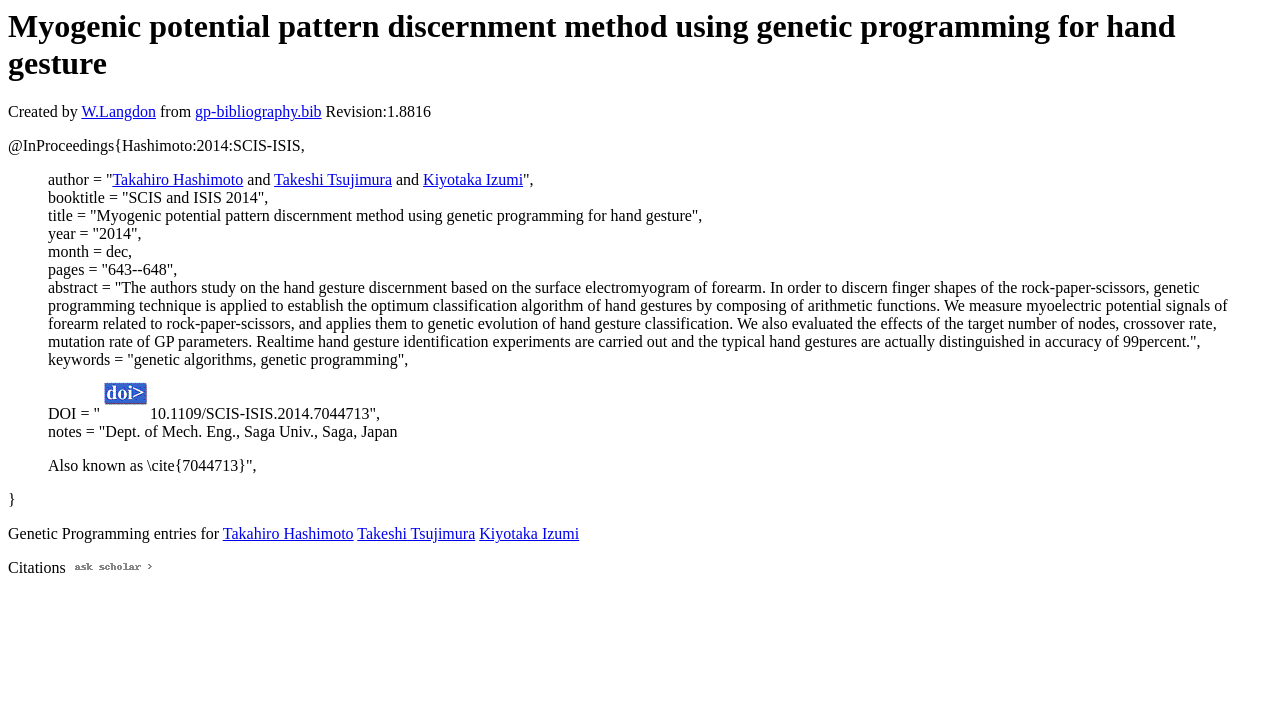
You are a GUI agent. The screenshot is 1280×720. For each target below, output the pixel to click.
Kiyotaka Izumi (473, 179)
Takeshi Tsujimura (333, 179)
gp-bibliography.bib (258, 111)
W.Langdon (118, 111)
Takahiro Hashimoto (177, 179)
